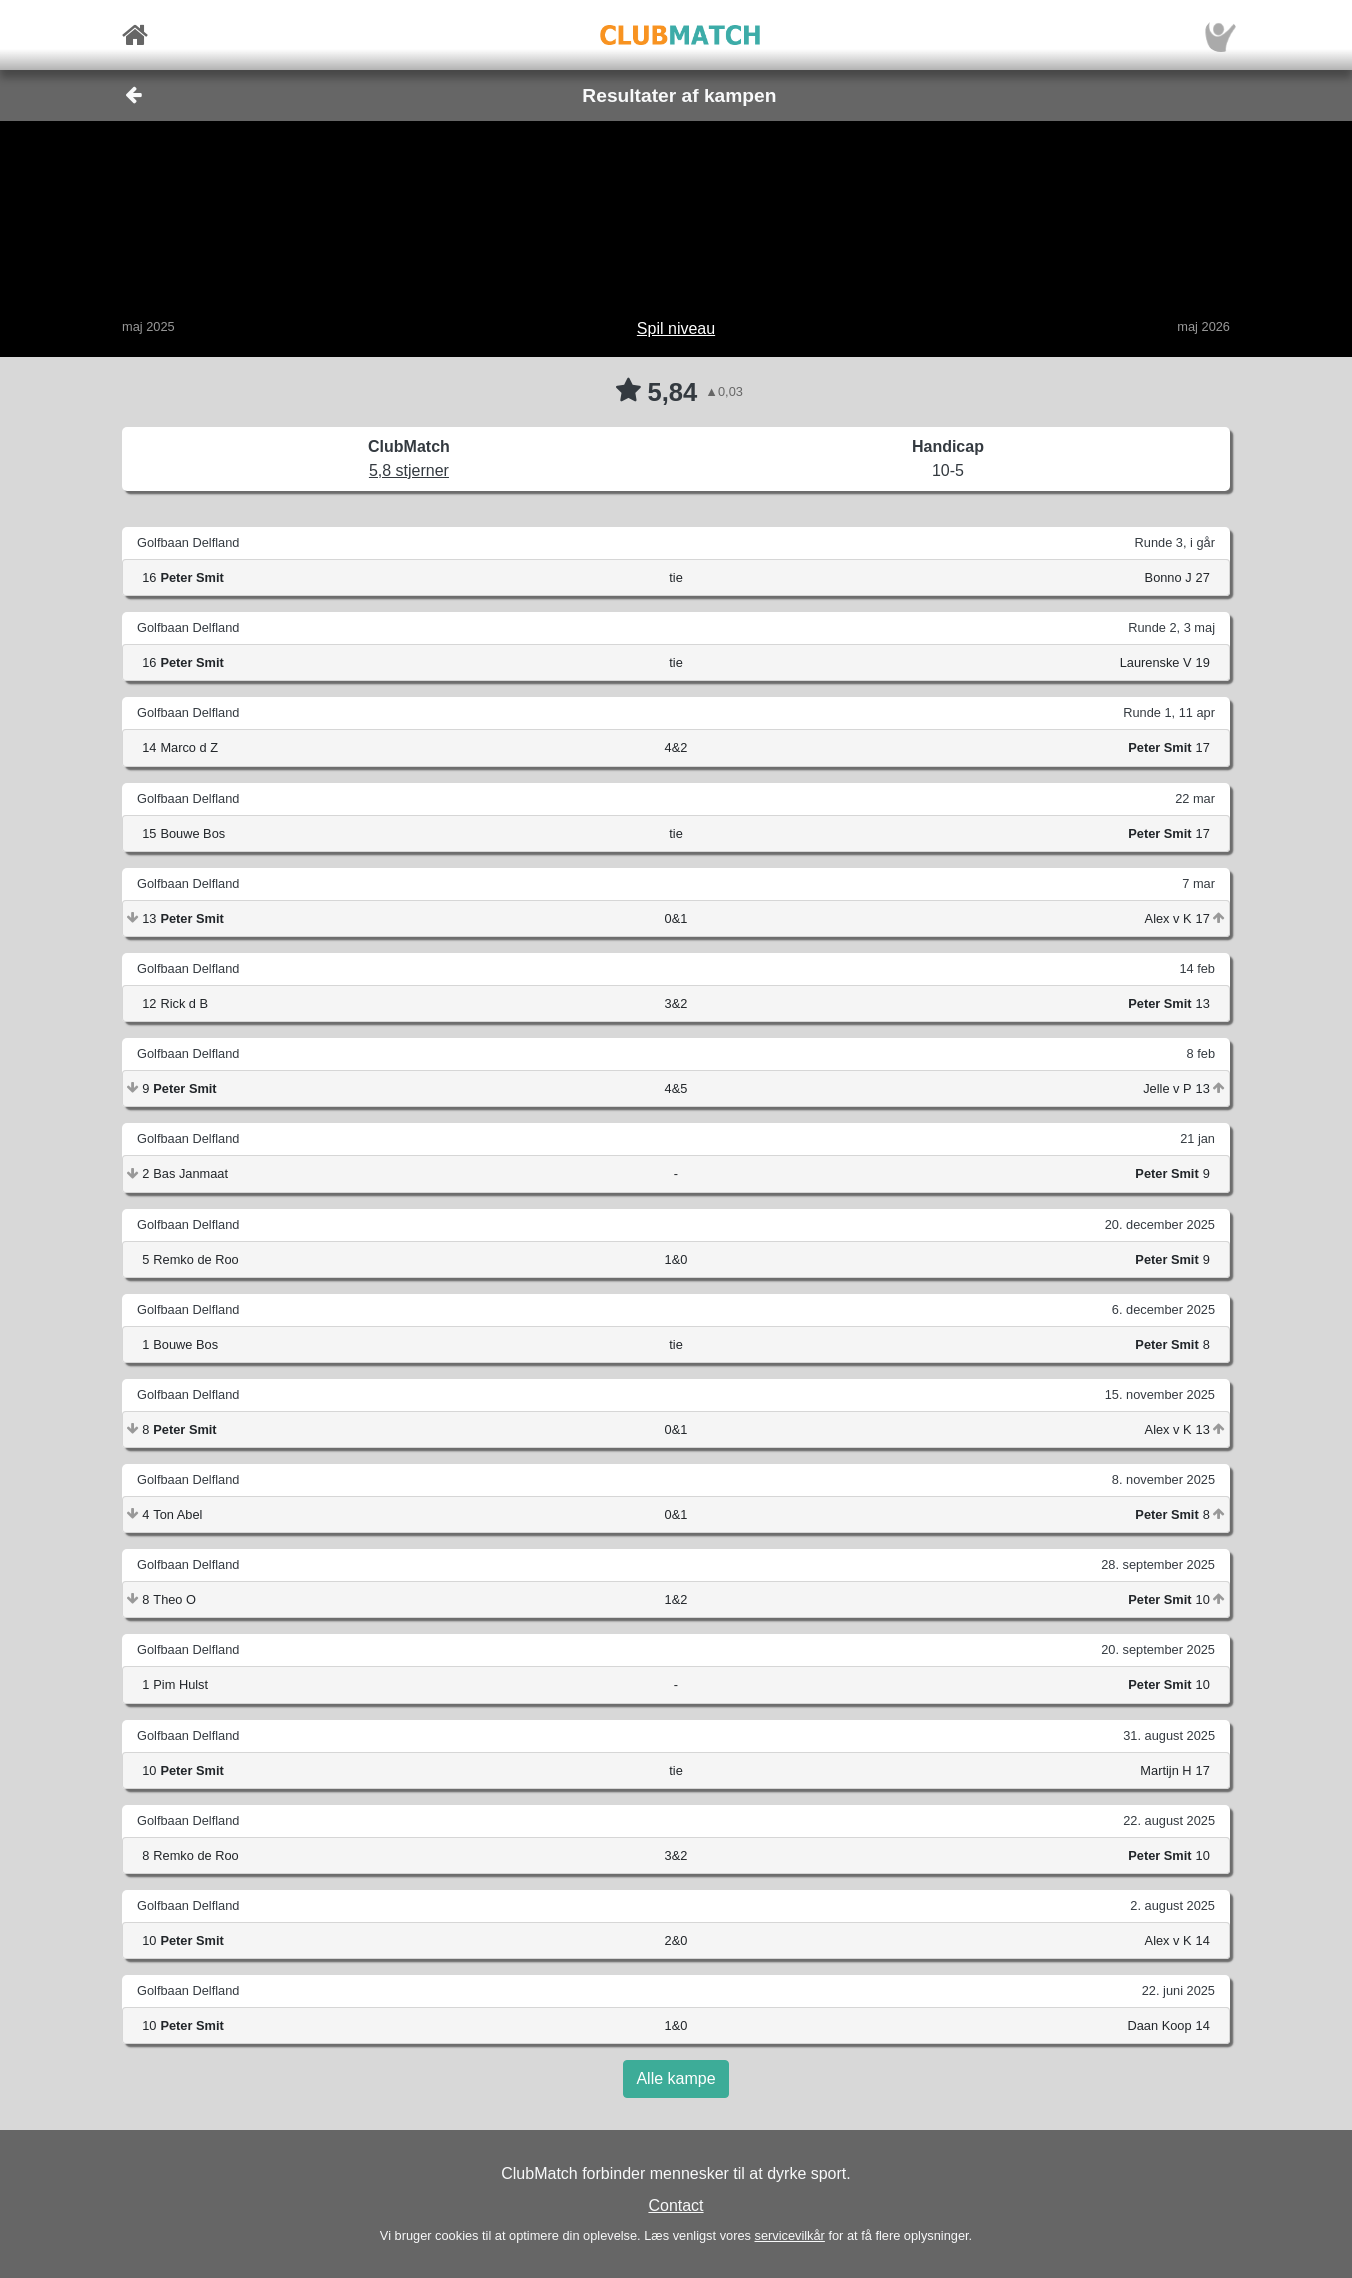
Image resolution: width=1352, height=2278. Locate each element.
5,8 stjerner (409, 470)
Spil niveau (676, 328)
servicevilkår (789, 2235)
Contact (675, 2205)
